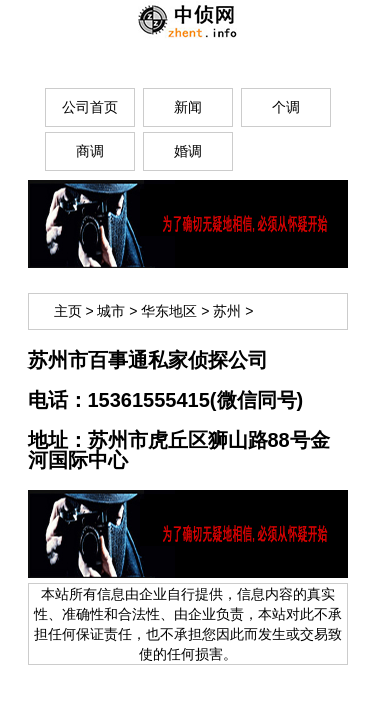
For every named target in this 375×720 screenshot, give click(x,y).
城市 (111, 311)
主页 (68, 311)
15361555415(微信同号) (196, 400)
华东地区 (169, 311)
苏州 (227, 311)
